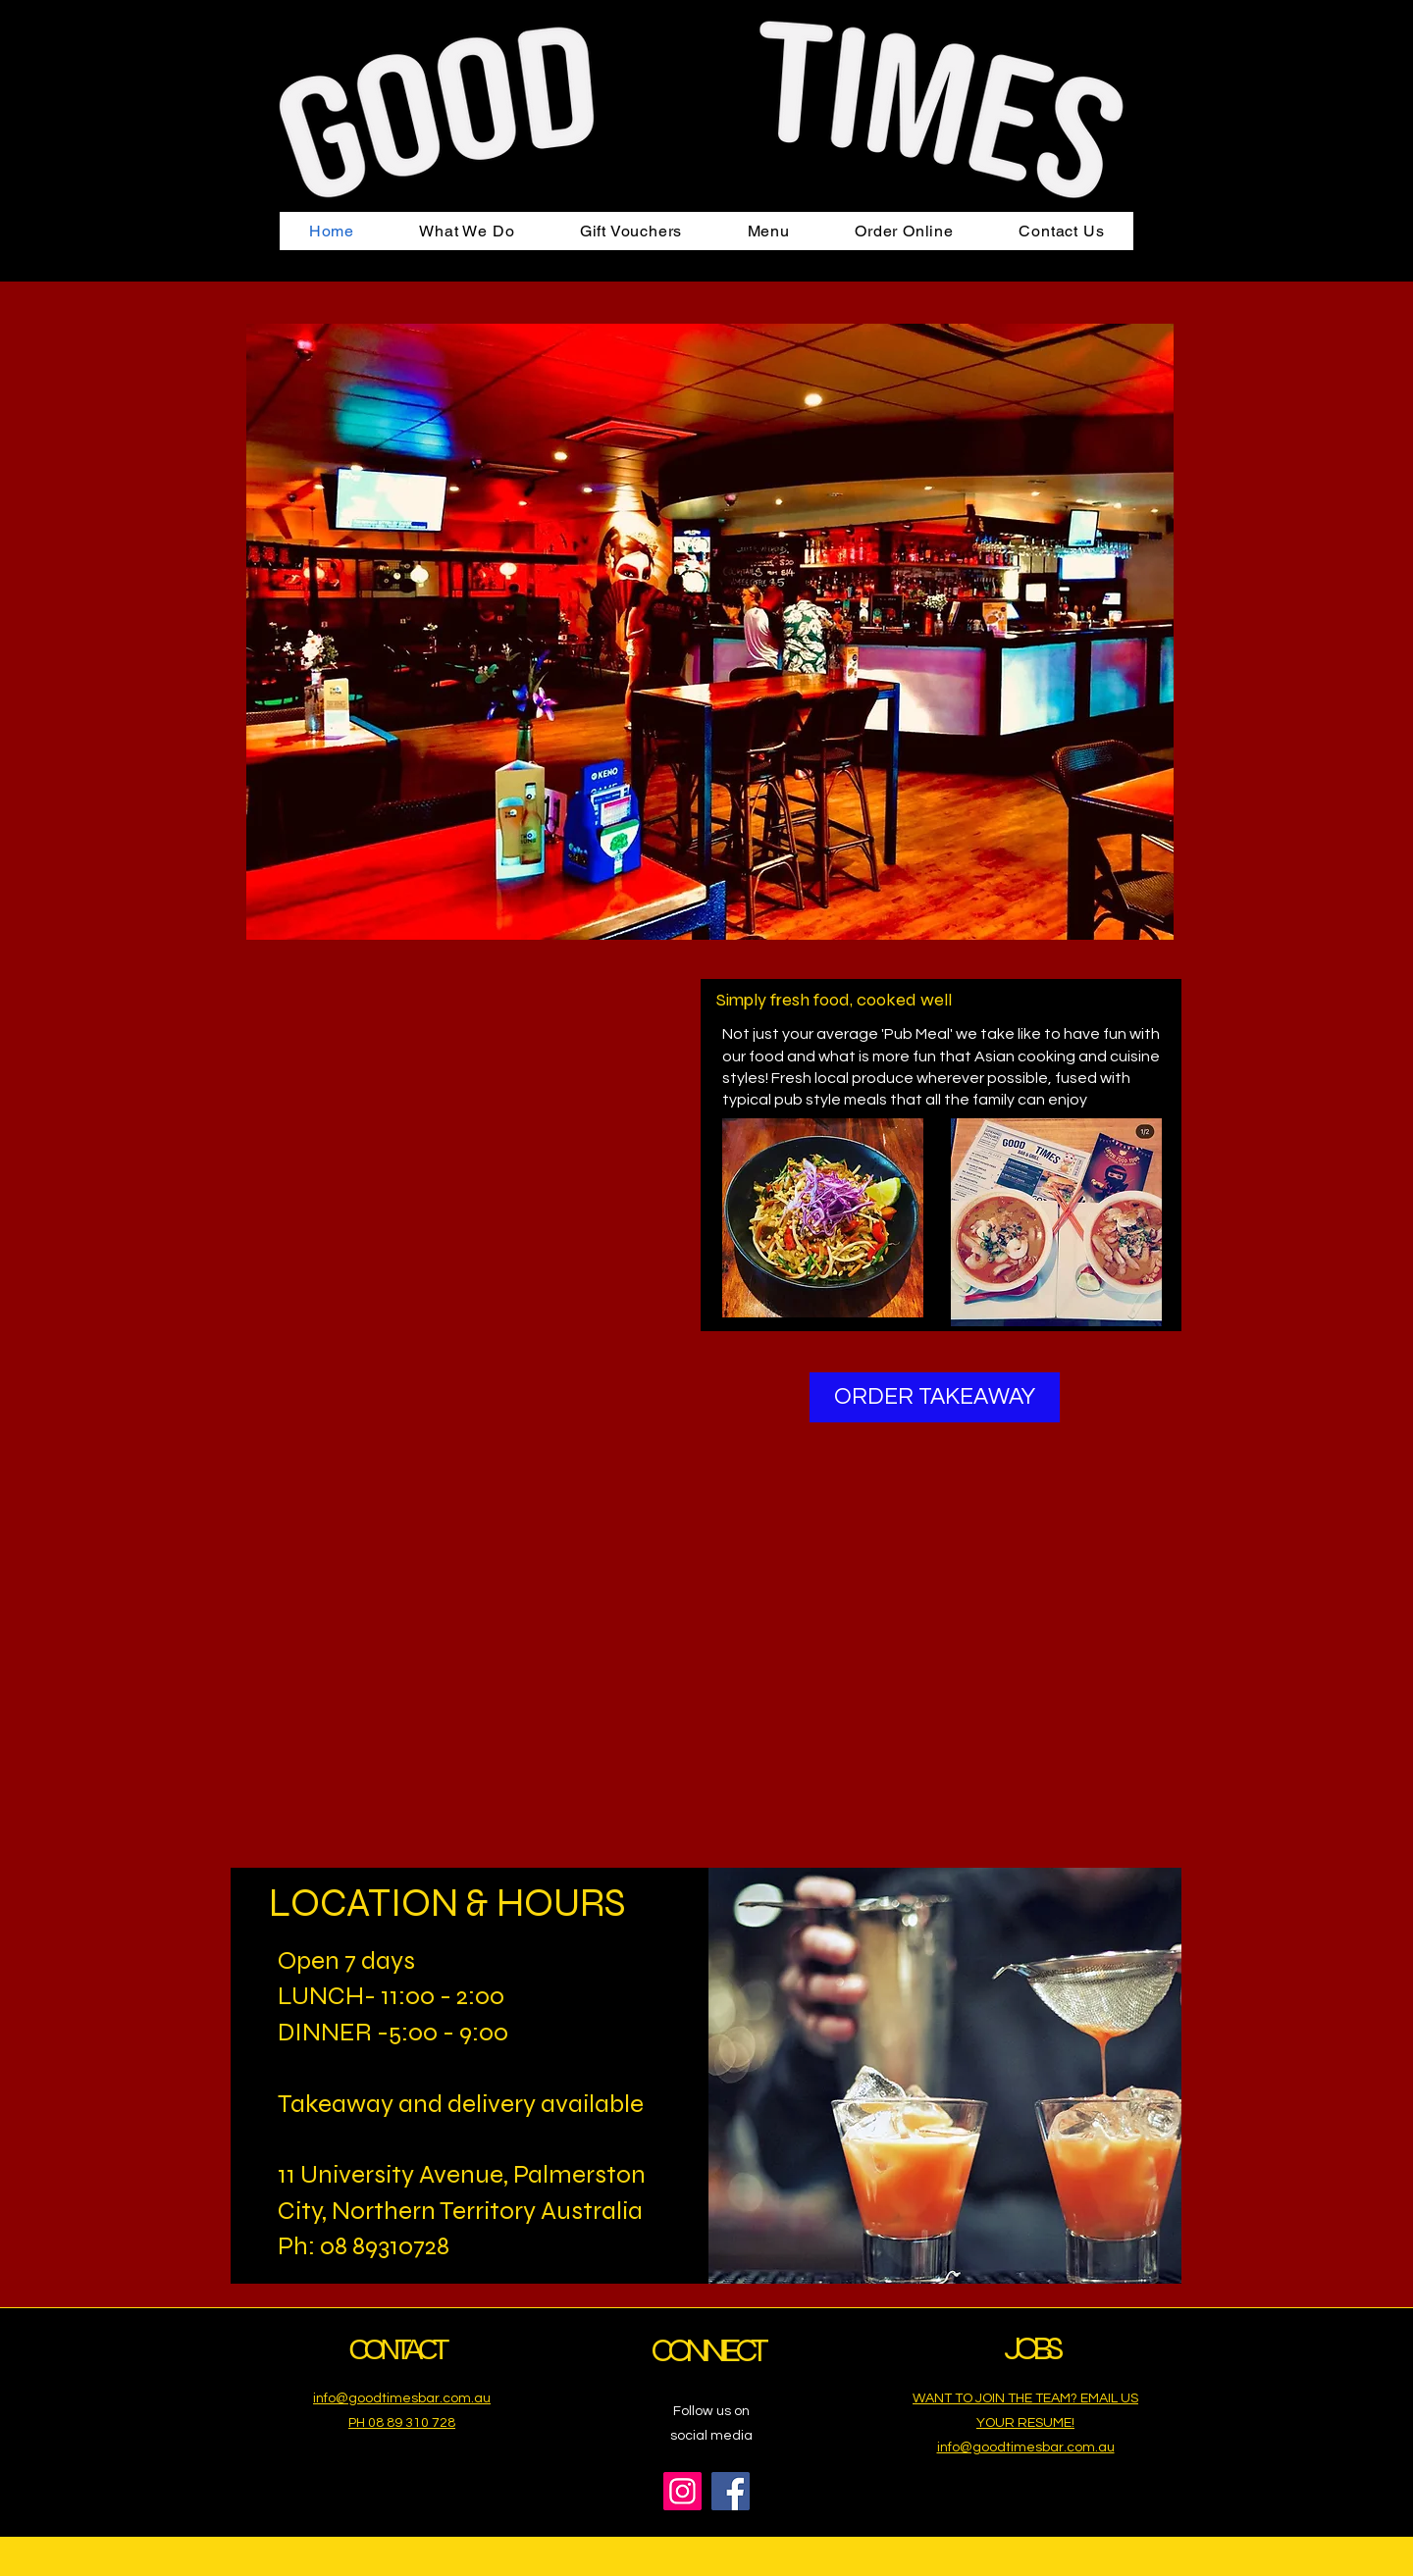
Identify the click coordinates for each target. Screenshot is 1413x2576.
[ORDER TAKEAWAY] (935, 1397)
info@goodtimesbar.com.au (1026, 2447)
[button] (467, 231)
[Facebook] (730, 2491)
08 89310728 (384, 2246)
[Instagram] (682, 2491)
